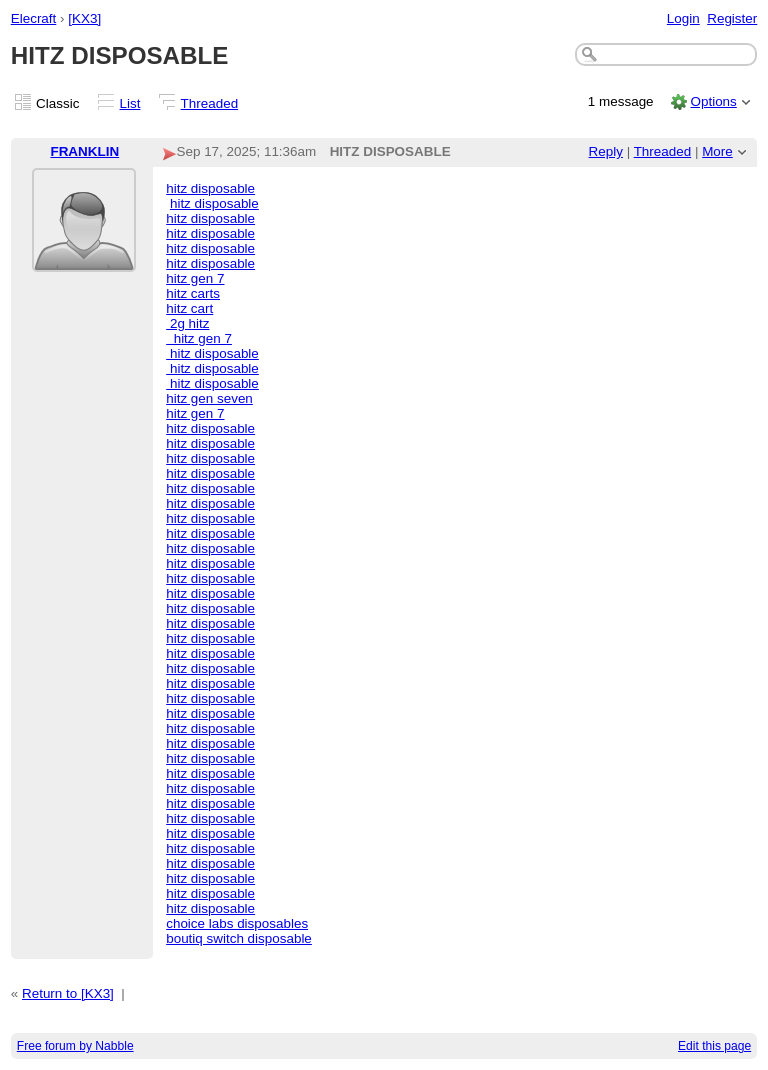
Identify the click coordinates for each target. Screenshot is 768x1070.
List (130, 103)
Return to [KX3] (68, 993)
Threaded (210, 103)
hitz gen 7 (195, 278)
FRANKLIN (84, 151)
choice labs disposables (237, 923)
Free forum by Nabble (75, 1046)
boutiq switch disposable (239, 938)
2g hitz (187, 323)
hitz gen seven (209, 398)
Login (683, 18)
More (717, 151)
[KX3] (84, 18)
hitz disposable (210, 188)
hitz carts (193, 293)
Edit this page (714, 1046)
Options (713, 101)
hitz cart (189, 308)
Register (732, 18)
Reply (606, 151)
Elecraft (34, 18)
